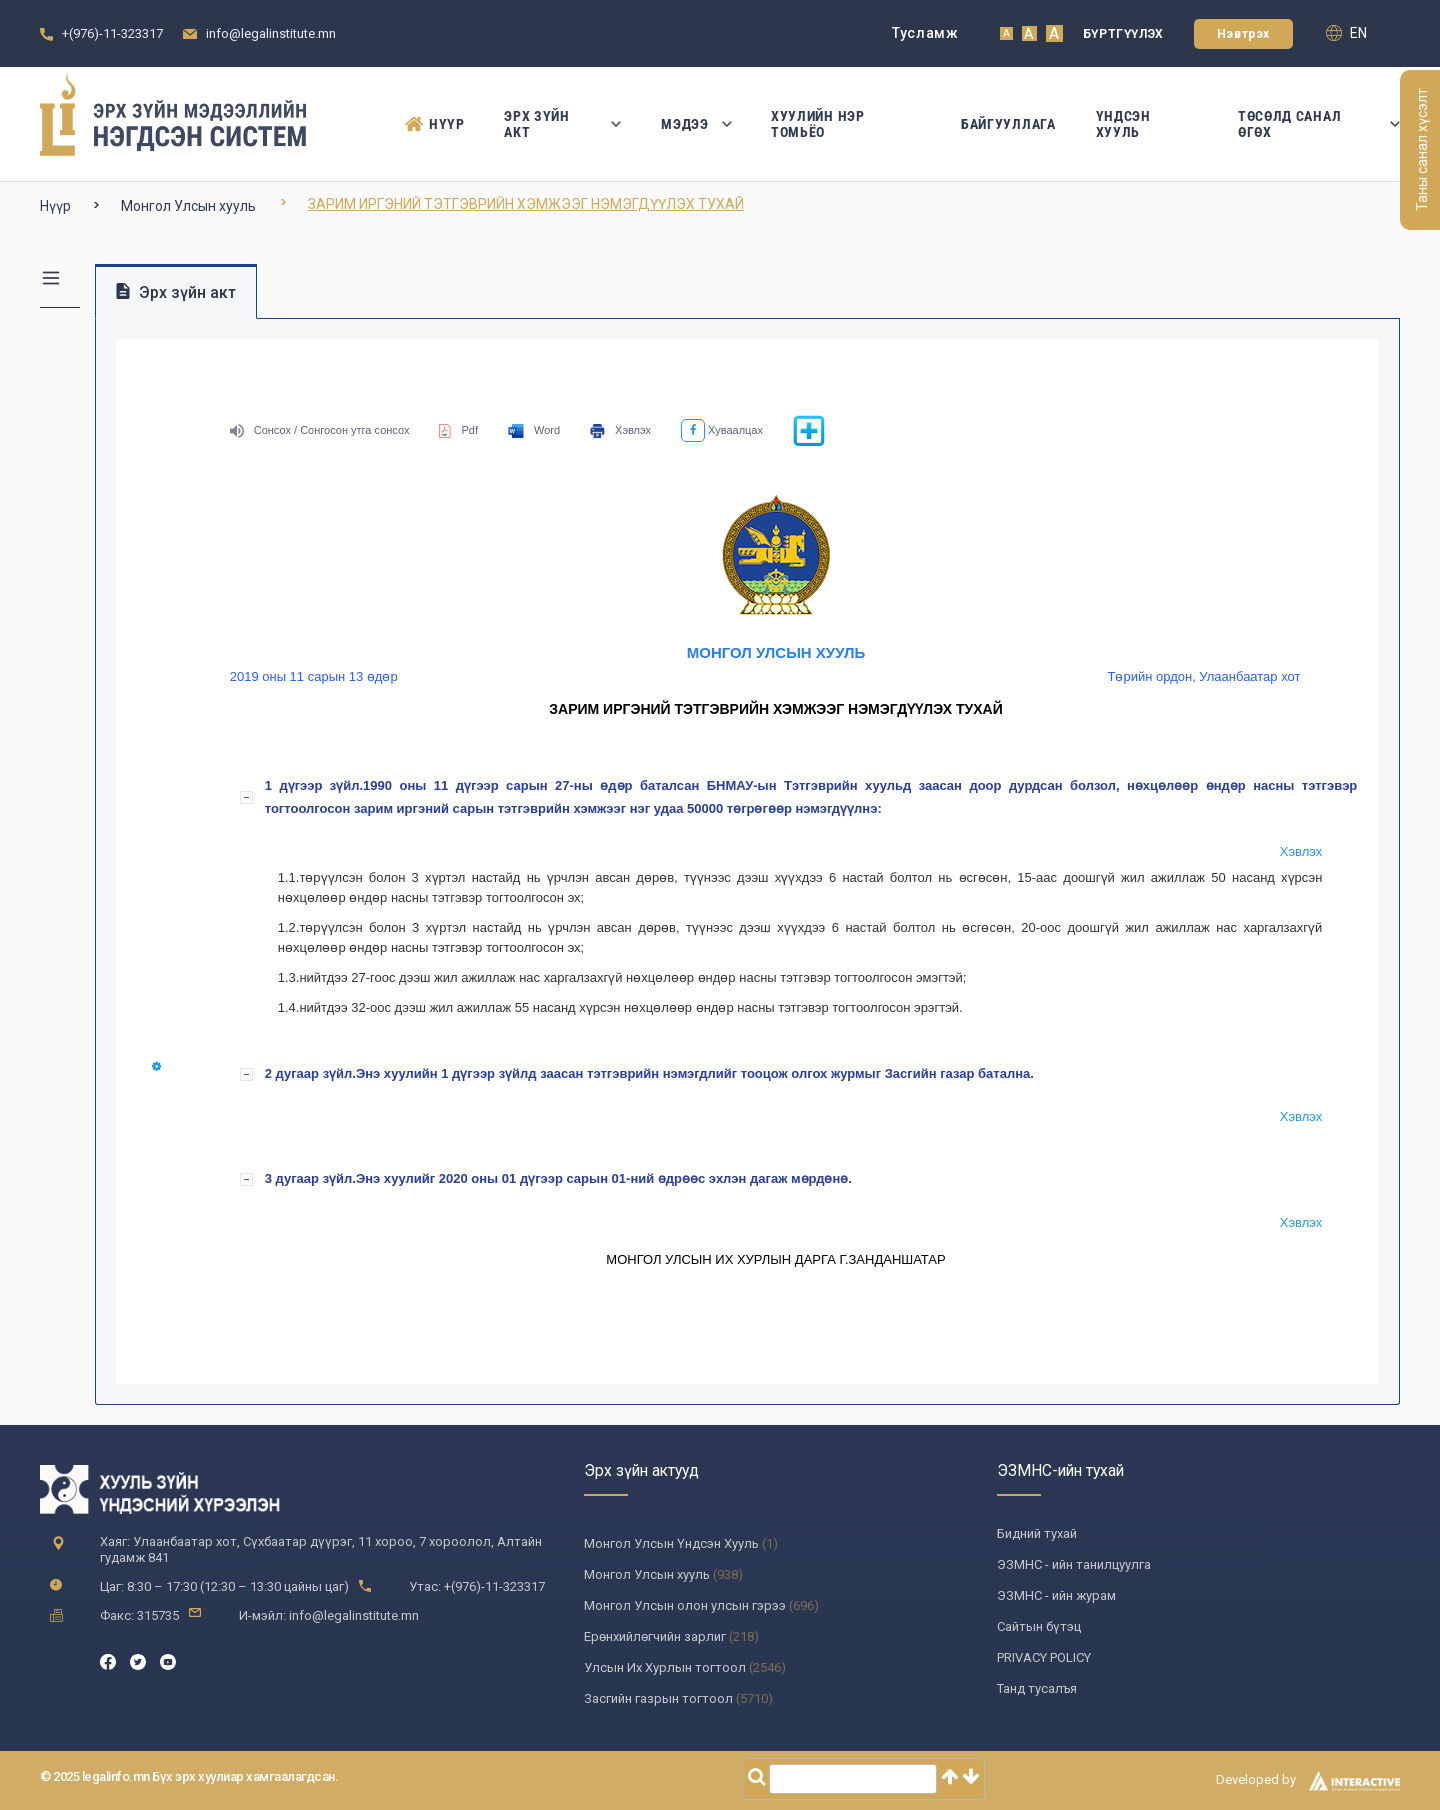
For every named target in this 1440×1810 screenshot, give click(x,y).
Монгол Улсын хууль (188, 206)
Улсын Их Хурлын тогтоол (665, 1667)
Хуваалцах (722, 430)
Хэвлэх (620, 430)
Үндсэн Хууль (1123, 124)
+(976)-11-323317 (112, 33)
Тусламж (925, 33)
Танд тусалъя (1037, 1688)
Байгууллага (1008, 124)
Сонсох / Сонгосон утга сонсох (320, 430)
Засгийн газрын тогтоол (658, 1698)
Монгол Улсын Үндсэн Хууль (671, 1543)
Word (534, 430)
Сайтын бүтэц (1039, 1626)
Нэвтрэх (1243, 34)
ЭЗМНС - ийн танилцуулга (1074, 1564)
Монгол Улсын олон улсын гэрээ (685, 1605)
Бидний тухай (1037, 1533)
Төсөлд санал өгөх (1319, 124)
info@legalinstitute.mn (271, 33)
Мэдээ (696, 124)
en (1346, 33)
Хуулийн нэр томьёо (818, 124)
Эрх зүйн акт (562, 124)
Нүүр (434, 124)
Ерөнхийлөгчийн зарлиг (655, 1636)
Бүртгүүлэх (1123, 34)
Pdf (458, 430)
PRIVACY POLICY (1044, 1657)
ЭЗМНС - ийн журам (1056, 1595)
